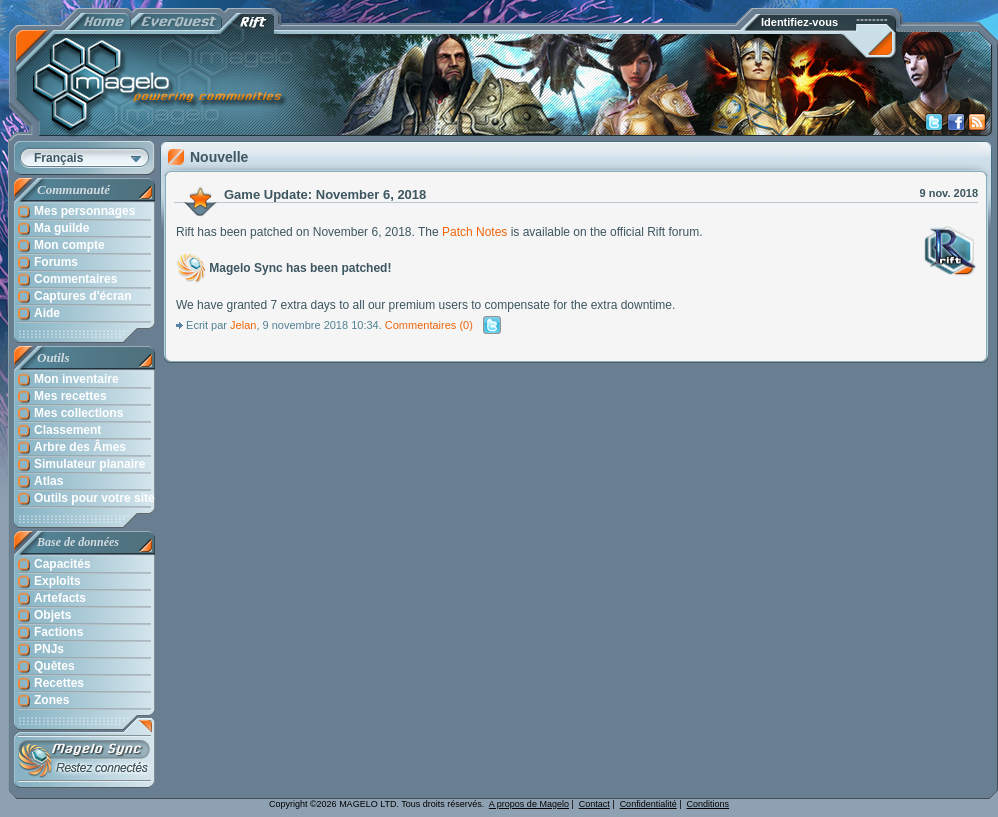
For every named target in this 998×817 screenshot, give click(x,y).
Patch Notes (474, 232)
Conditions (708, 804)
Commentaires (421, 325)
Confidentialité (648, 804)
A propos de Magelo (529, 804)
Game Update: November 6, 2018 (325, 194)
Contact (594, 804)
